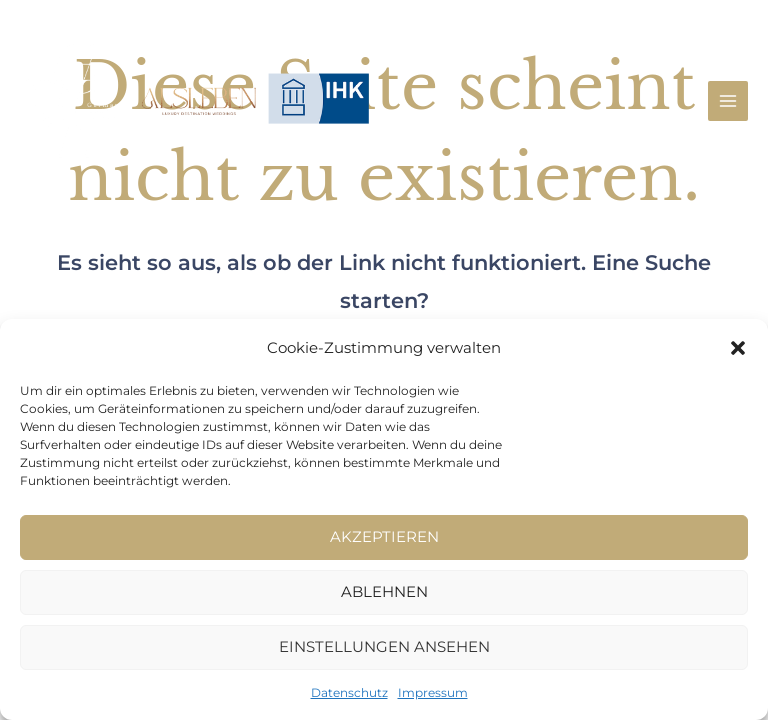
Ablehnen (384, 591)
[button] (738, 348)
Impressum (433, 692)
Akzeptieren (384, 536)
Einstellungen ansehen (384, 646)
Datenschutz (349, 692)
